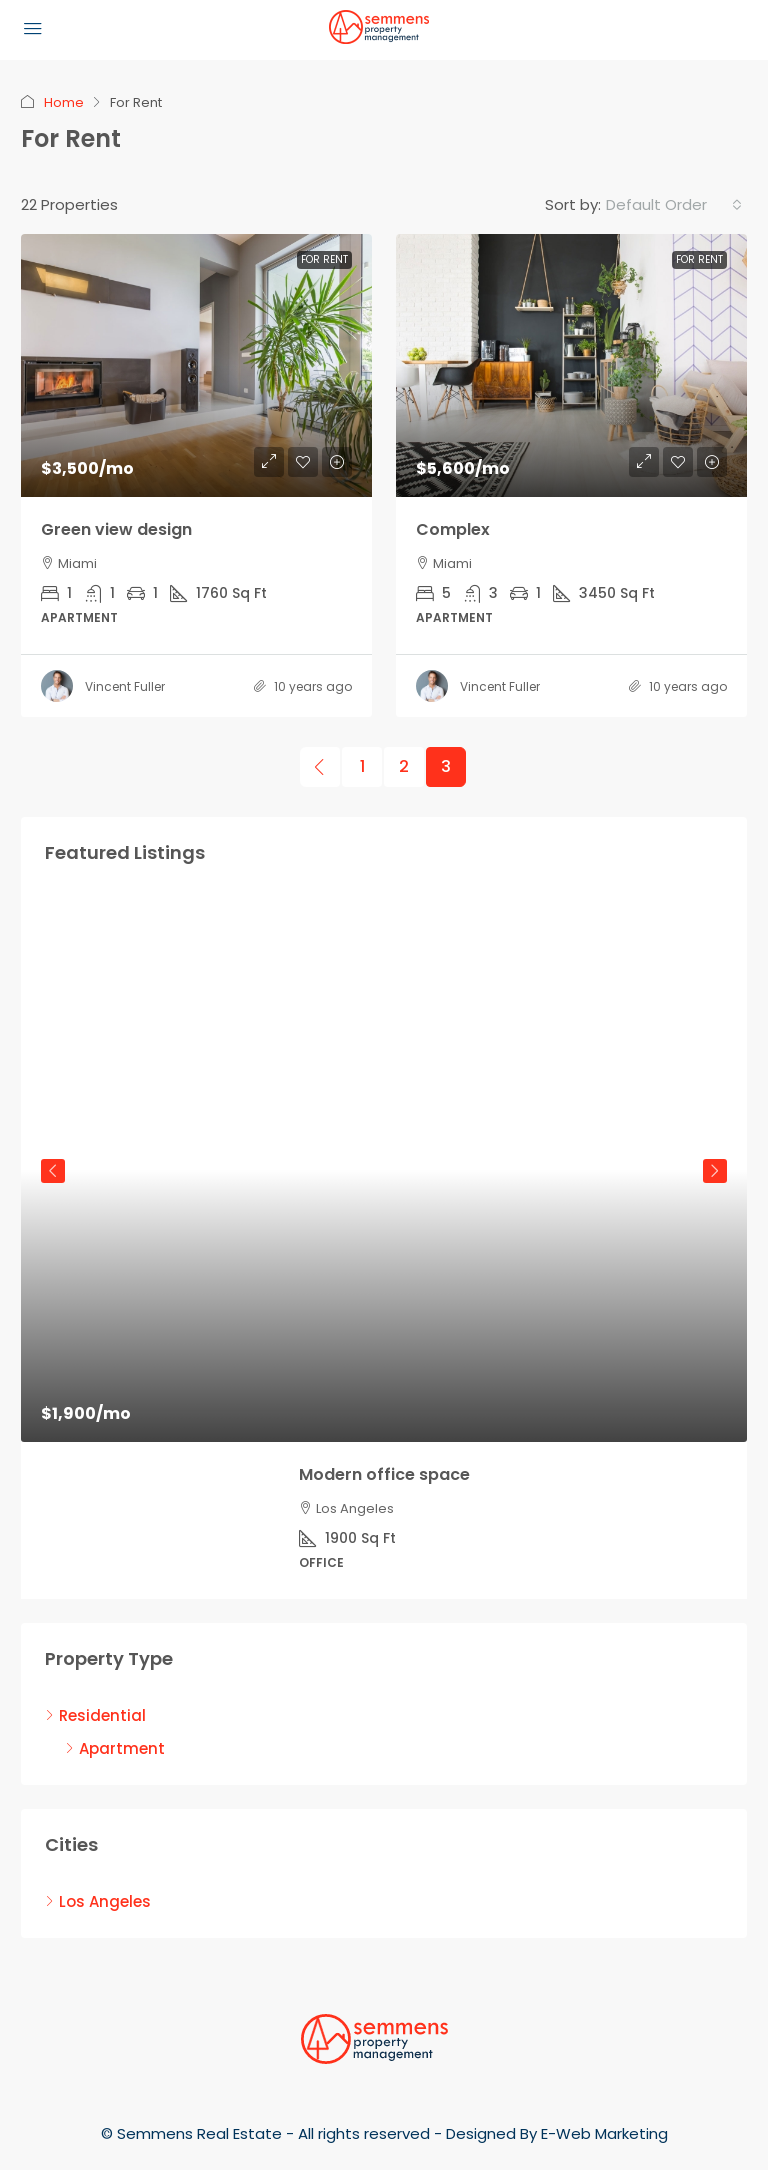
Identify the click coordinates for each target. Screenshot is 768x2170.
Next (715, 1171)
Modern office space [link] (384, 1474)
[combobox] (674, 205)
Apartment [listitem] (115, 1748)
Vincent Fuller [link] (125, 686)
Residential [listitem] (95, 1715)
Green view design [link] (116, 529)
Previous (53, 1171)
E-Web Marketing (604, 2133)
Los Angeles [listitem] (98, 1901)
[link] (196, 365)
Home (64, 102)
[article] (384, 1248)
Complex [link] (453, 529)
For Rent (324, 259)
